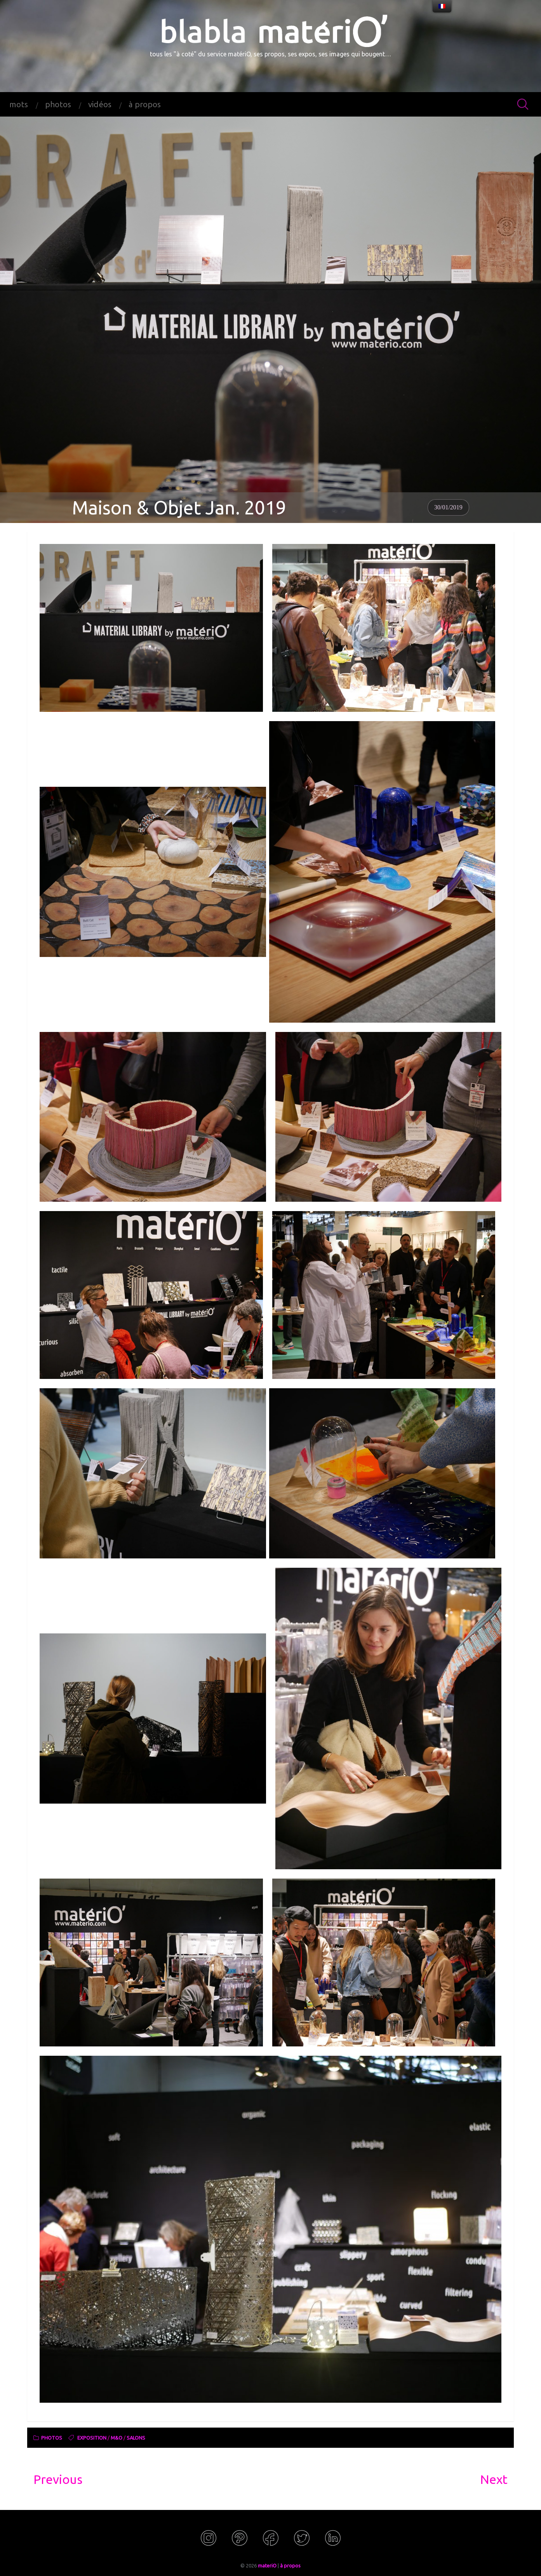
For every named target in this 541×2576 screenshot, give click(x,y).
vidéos (99, 104)
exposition (91, 2439)
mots (18, 104)
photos (58, 104)
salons (136, 2439)
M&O (116, 2439)
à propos (145, 104)
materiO (267, 2565)
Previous (57, 2479)
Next (494, 2479)
